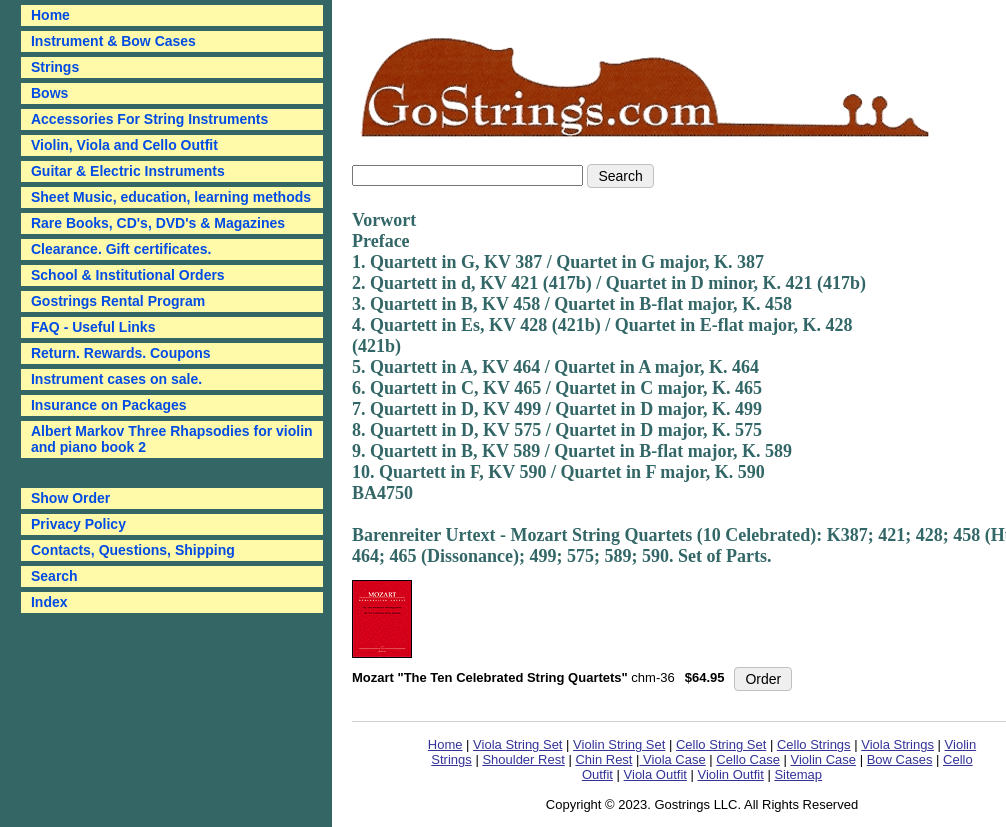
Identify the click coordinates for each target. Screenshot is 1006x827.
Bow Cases (900, 759)
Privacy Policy (78, 524)
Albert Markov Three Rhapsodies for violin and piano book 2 (172, 439)
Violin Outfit (731, 774)
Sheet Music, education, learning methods (171, 197)
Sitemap (798, 774)
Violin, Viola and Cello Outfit (124, 145)
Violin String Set (619, 744)
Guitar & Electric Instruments (128, 171)
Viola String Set (517, 744)
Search (54, 576)
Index (49, 602)
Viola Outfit (655, 774)
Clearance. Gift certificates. (121, 249)
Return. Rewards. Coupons (121, 353)
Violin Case (824, 759)
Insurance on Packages (109, 405)
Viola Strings (897, 744)
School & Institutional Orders (128, 275)
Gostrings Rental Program (118, 301)
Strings (55, 67)
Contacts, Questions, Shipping (133, 550)
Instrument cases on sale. (116, 379)
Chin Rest (603, 759)
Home (445, 744)
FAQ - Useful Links (93, 327)
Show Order (70, 498)
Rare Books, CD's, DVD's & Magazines (158, 223)
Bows (49, 93)
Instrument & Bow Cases (113, 41)
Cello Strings (814, 744)
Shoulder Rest (523, 759)
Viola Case (672, 759)
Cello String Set (721, 744)
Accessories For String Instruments (149, 119)
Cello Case (748, 759)
